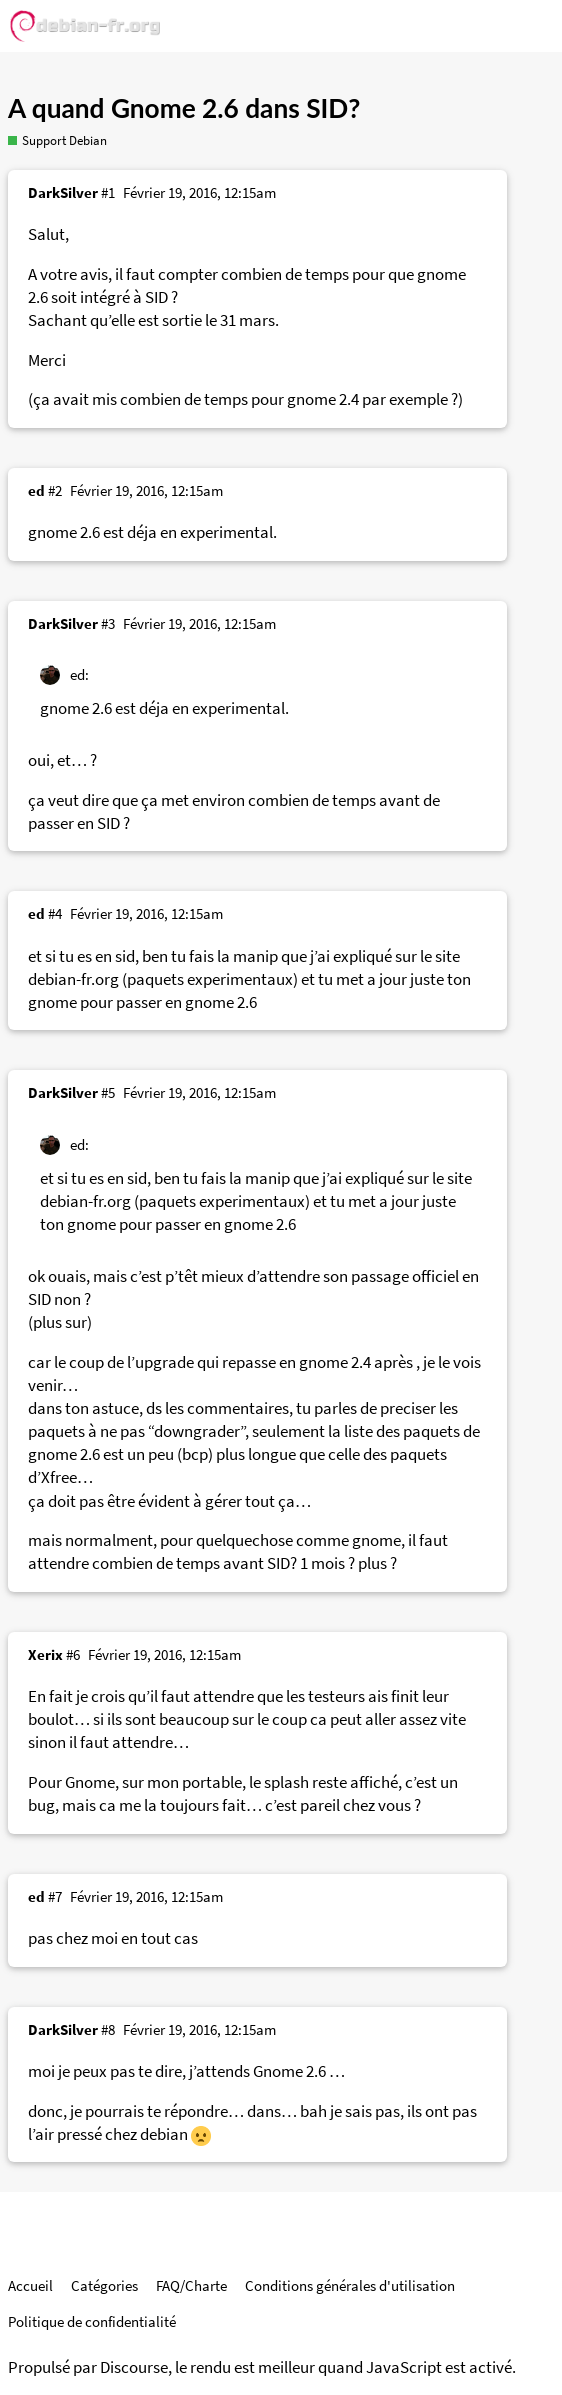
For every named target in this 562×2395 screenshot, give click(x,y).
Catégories (104, 2285)
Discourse (134, 2367)
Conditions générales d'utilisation (350, 2285)
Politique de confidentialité (92, 2321)
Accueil (30, 2285)
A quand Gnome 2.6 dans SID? (184, 108)
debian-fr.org (73, 979)
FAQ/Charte (191, 2285)
